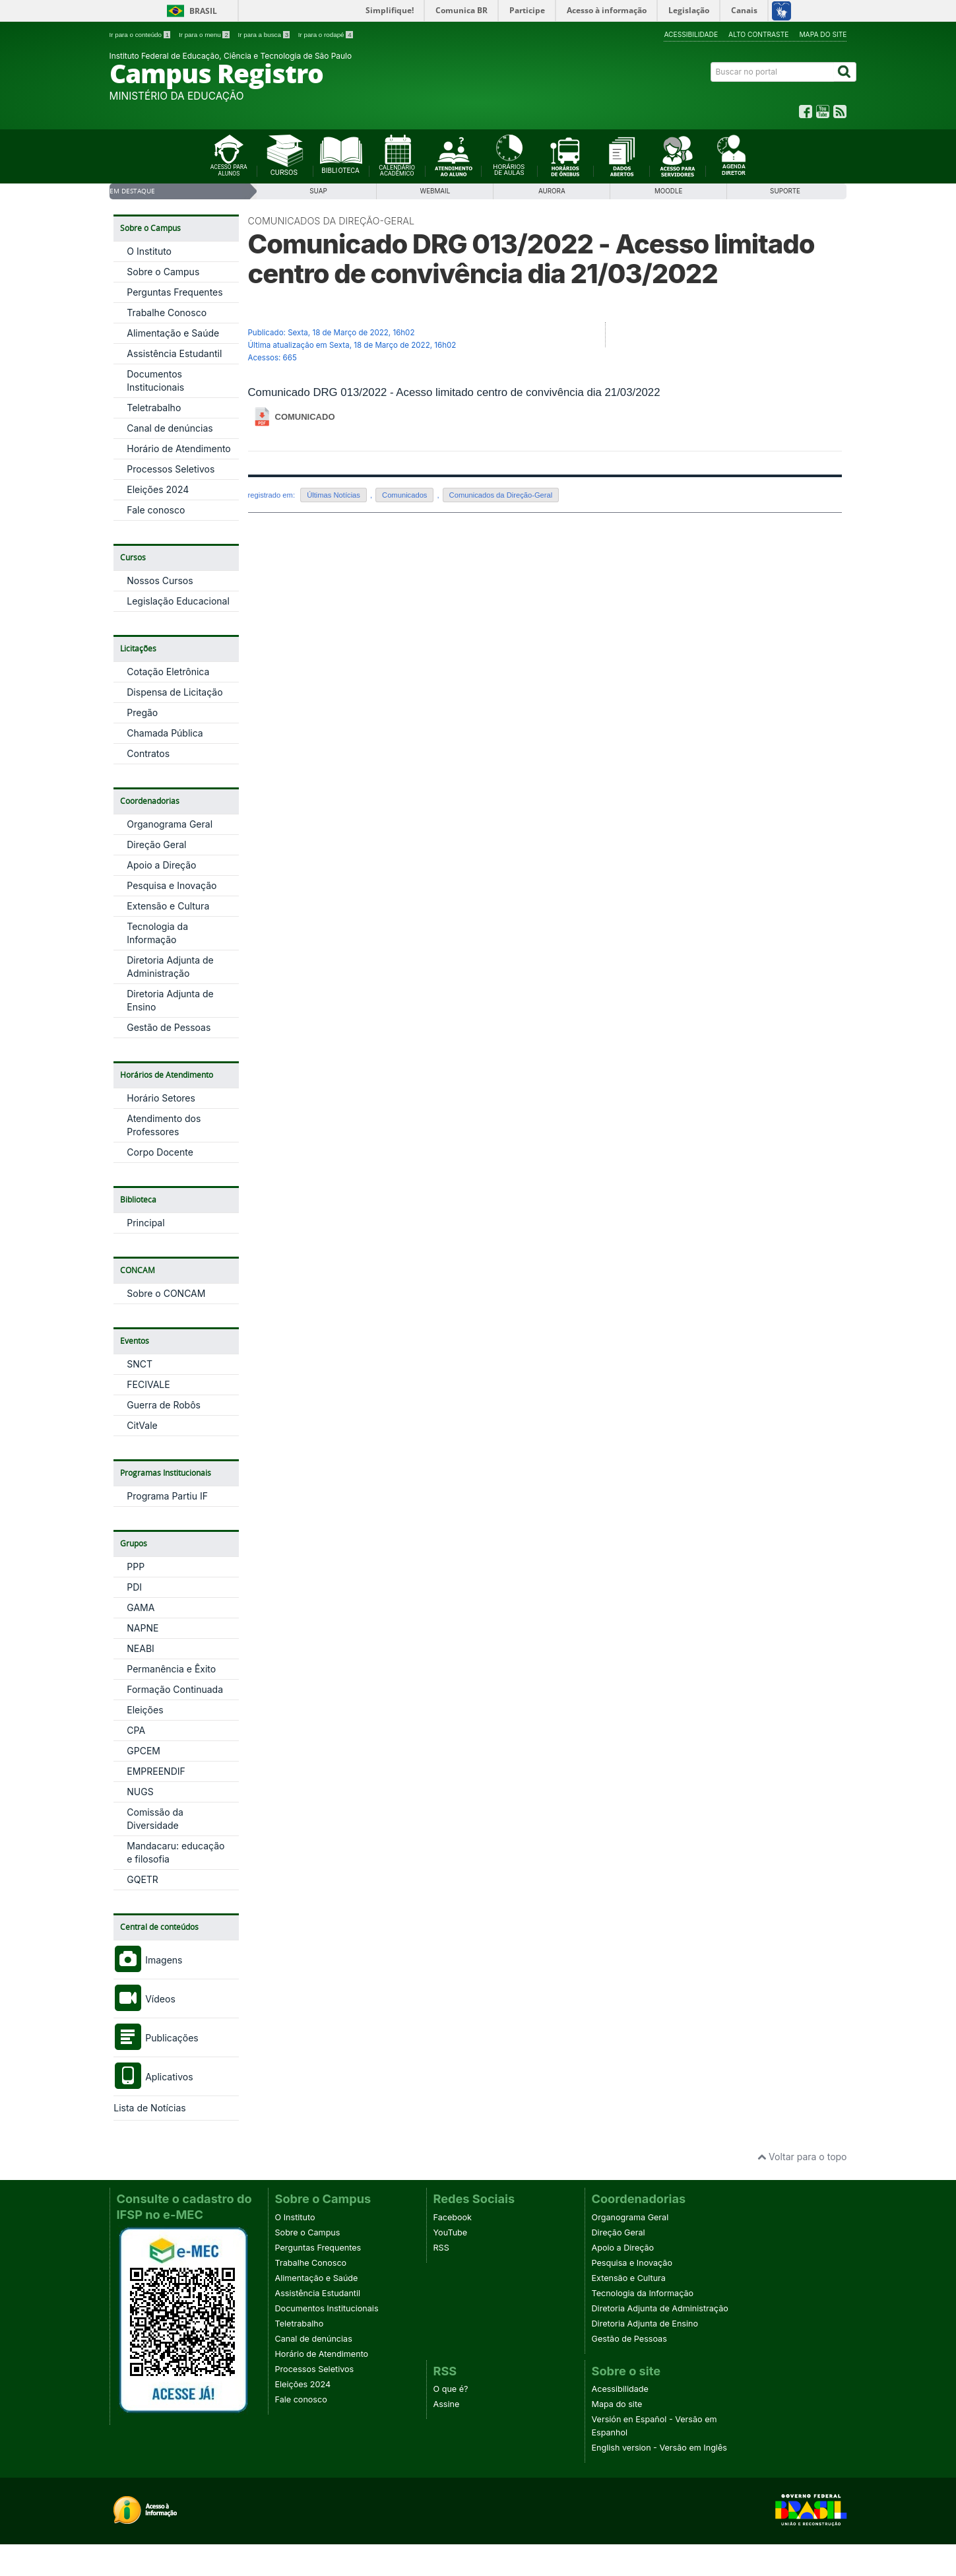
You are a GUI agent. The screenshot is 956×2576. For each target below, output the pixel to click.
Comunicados (404, 495)
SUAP (318, 191)
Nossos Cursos (160, 580)
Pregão (142, 712)
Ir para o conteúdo (141, 34)
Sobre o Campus (163, 271)
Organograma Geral (169, 824)
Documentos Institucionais (327, 2308)
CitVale (142, 1425)
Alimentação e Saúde (173, 333)
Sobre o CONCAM (166, 1293)
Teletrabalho (154, 407)
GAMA (140, 1607)
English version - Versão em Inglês (659, 2448)
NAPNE (142, 1628)
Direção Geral (156, 844)
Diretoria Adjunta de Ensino (645, 2323)
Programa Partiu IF (167, 1496)
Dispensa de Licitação (174, 692)
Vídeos (144, 1998)
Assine (446, 2404)
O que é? (450, 2389)
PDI (134, 1587)
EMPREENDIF (156, 1771)
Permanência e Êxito (171, 1668)
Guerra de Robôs (164, 1404)
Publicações (155, 2037)
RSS (441, 2248)
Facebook (452, 2217)
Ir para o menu (205, 34)
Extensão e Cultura (168, 905)
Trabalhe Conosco (167, 312)
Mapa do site (822, 34)
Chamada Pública (165, 733)
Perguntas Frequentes (174, 292)
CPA (136, 1730)
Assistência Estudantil (174, 353)
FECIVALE (148, 1384)
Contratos (148, 753)
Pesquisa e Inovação (171, 885)
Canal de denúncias (169, 428)
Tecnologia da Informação (643, 2293)
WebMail (435, 191)
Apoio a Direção (161, 865)
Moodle (668, 191)
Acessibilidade (691, 34)
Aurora (551, 191)
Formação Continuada (175, 1689)
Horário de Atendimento (179, 448)
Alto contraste (758, 34)
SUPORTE (785, 191)
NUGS (140, 1791)
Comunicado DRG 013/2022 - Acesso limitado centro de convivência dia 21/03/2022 (531, 259)
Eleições (145, 1709)
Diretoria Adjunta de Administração (660, 2308)
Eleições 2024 (158, 489)
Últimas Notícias (333, 495)
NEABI (140, 1648)
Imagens (147, 1959)
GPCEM (143, 1750)
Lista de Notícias (149, 2107)
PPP (135, 1566)
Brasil (203, 11)
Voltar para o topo (801, 2156)
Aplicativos (153, 2076)
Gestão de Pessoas (168, 1027)
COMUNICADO (305, 417)
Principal (145, 1222)
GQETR (142, 1879)
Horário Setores (161, 1098)
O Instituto (149, 251)
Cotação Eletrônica (168, 671)
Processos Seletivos (170, 469)
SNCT (139, 1364)
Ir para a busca (265, 34)
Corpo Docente (160, 1152)
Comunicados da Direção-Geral (331, 220)
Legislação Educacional (178, 601)
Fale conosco (156, 509)
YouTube (450, 2232)
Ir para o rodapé (325, 34)
